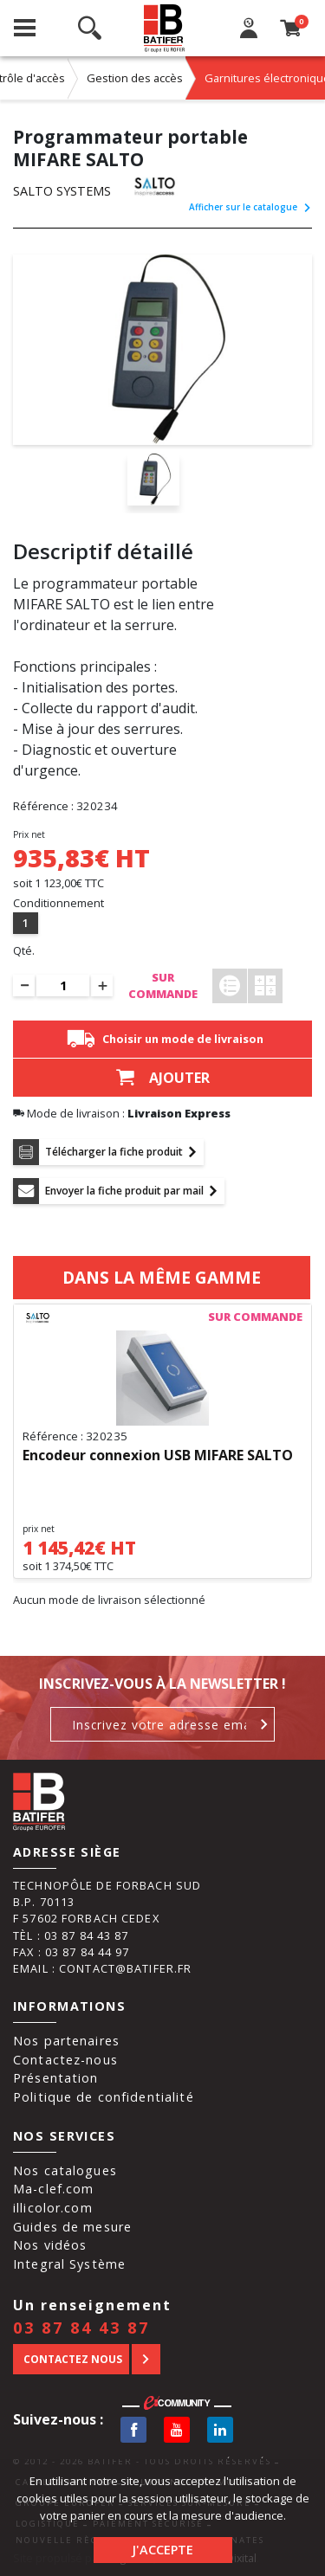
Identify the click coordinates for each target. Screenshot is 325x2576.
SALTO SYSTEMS (62, 191)
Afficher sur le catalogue (250, 207)
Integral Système (69, 2264)
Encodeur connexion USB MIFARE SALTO (158, 1456)
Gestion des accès (135, 78)
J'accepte (162, 2549)
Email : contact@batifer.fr (102, 1968)
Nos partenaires (66, 2040)
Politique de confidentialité (103, 2097)
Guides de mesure (72, 2227)
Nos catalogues (65, 2170)
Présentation (56, 2078)
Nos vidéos (50, 2245)
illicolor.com (53, 2207)
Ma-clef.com (53, 2188)
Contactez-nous (65, 2059)
